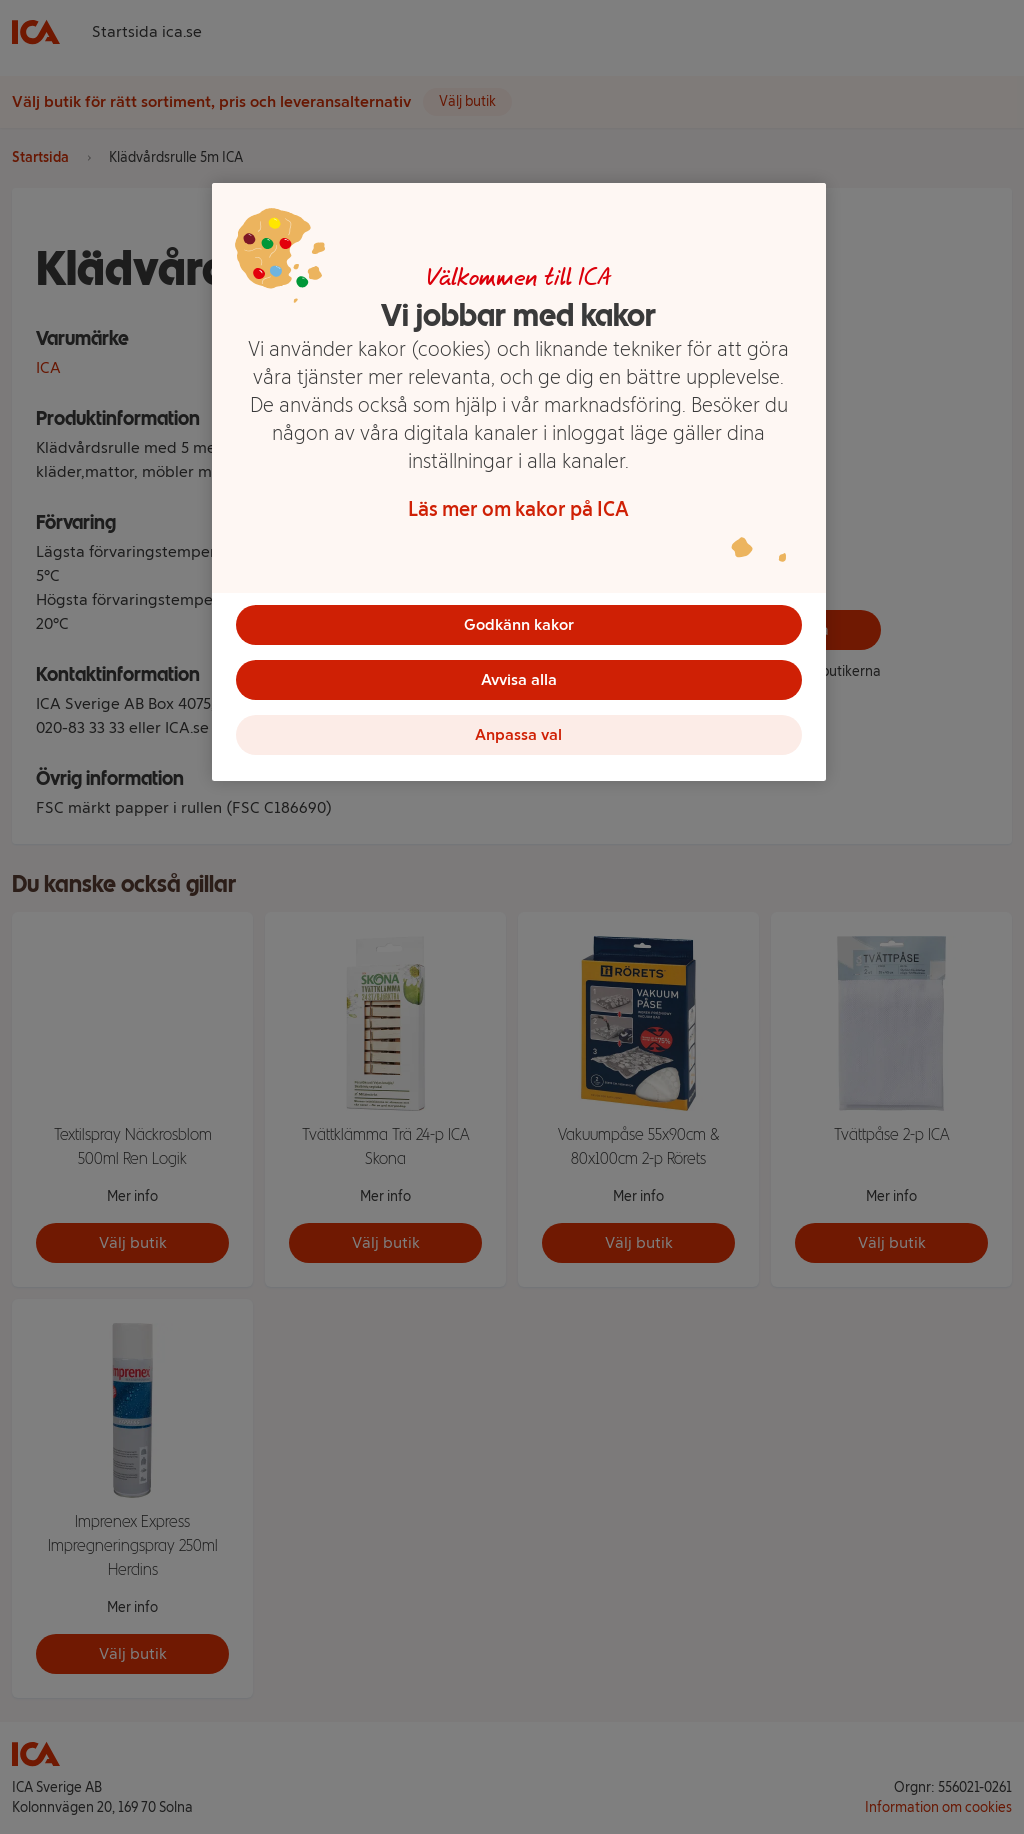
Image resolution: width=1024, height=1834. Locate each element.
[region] (519, 484)
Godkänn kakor (519, 624)
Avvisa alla (519, 680)
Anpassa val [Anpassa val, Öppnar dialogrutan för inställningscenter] (518, 736)
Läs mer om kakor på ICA (518, 509)
